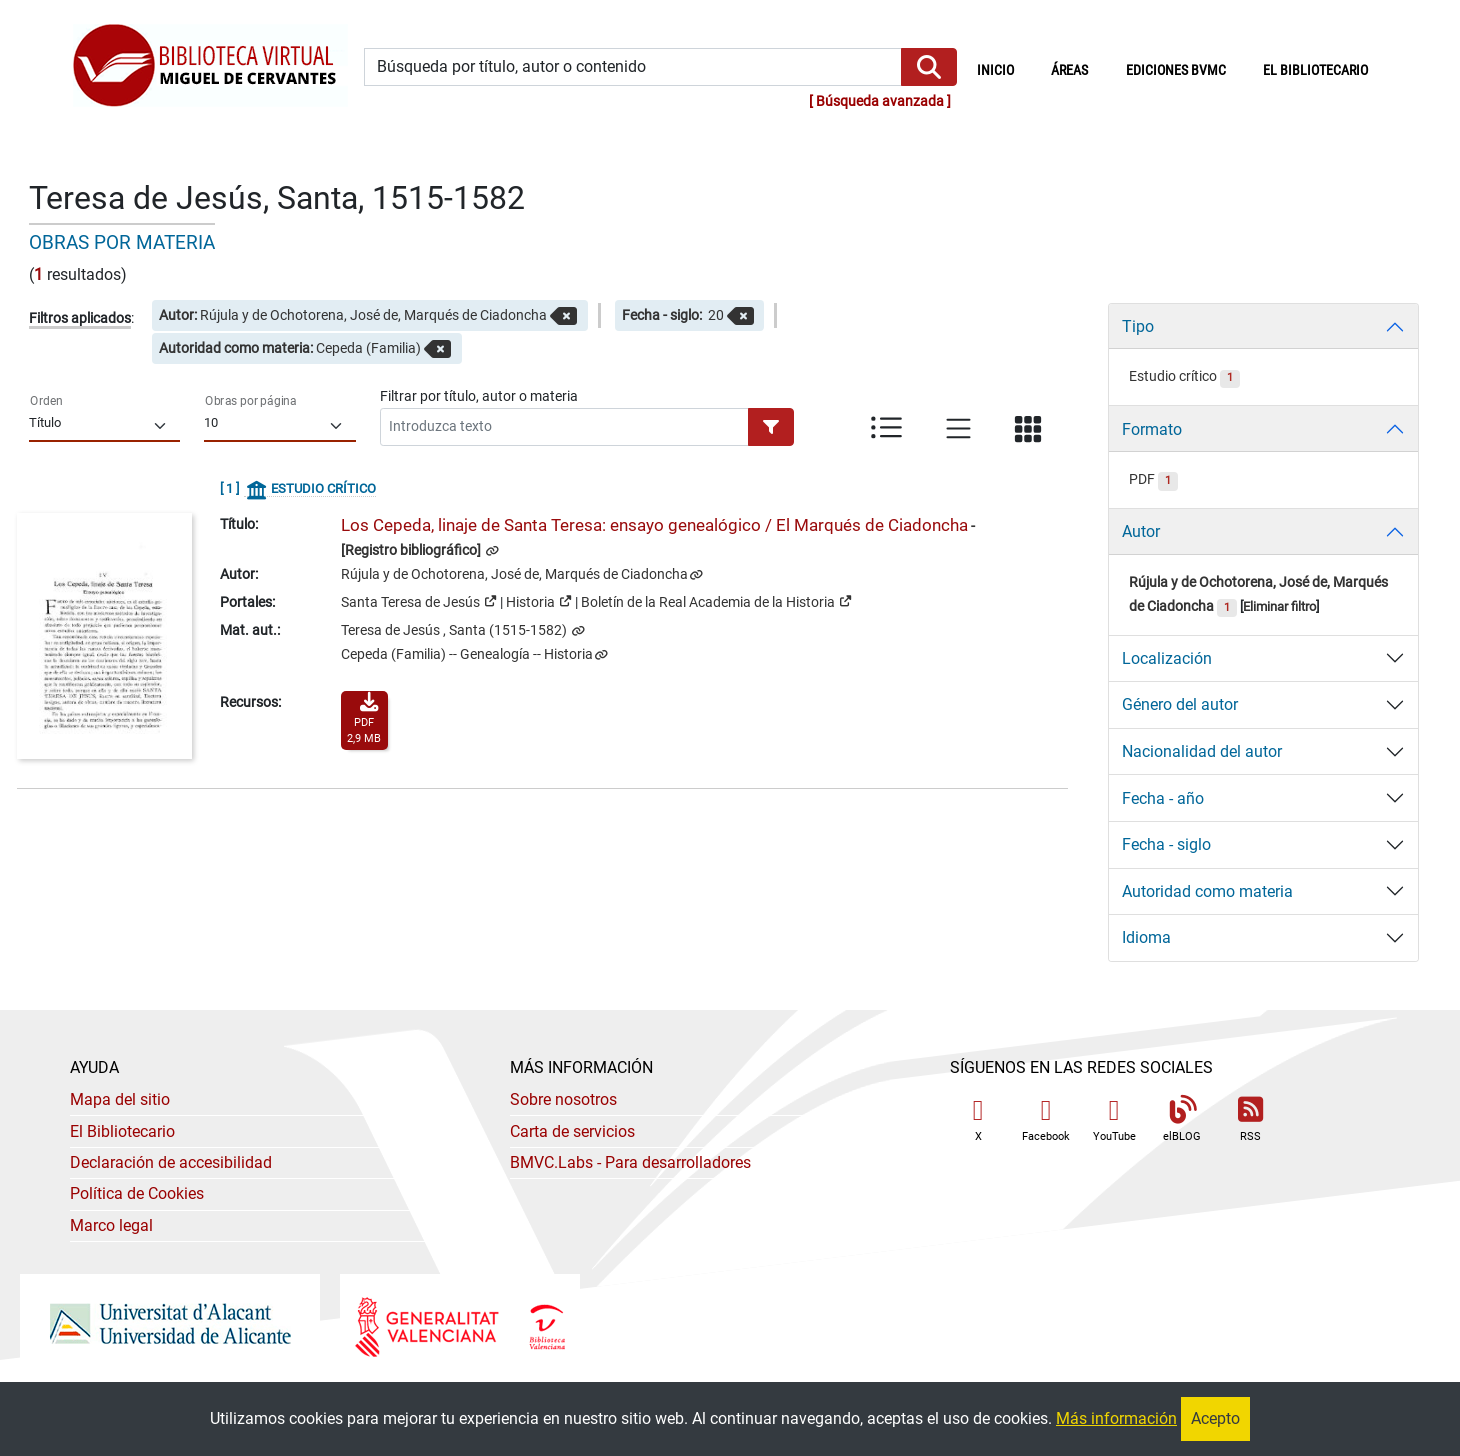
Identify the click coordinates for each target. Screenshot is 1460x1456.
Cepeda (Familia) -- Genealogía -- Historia (467, 654)
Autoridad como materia (1207, 891)
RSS (1250, 1119)
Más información (1116, 1418)
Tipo (1138, 326)
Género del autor (1180, 704)
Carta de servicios (572, 1131)
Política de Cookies (137, 1193)
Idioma (1146, 937)
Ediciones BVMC (1176, 70)
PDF (1153, 479)
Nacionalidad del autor (1202, 751)
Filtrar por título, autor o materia (479, 396)
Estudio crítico (1184, 376)
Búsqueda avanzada (880, 101)
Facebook (1046, 1119)
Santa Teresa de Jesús (419, 601)
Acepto (1215, 1418)
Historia (539, 601)
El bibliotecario (1315, 70)
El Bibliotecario (122, 1131)
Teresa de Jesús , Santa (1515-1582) (455, 630)
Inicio (1005, 69)
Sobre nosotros (563, 1099)
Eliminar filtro (1279, 606)
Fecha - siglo (1166, 844)
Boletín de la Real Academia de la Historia (716, 601)
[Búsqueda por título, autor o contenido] (632, 67)
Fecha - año (1163, 798)
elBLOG (1182, 1119)
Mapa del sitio (120, 1099)
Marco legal (111, 1225)
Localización (1167, 658)
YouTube (1114, 1119)
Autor (1141, 531)
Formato (1152, 429)
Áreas (1069, 70)
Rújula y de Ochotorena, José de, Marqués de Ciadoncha (514, 574)
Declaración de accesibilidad (171, 1162)
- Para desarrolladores (630, 1162)
